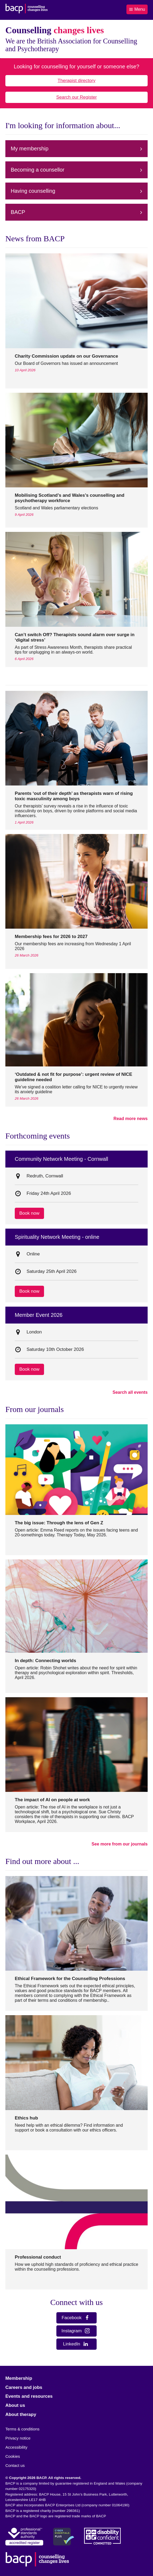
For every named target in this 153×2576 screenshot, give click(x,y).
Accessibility (16, 2447)
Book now (29, 1213)
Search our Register (76, 97)
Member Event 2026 (39, 1315)
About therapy (20, 2414)
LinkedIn (75, 2344)
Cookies (12, 2456)
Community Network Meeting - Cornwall (61, 1159)
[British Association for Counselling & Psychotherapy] (26, 9)
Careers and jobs (23, 2387)
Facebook (76, 2317)
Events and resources (29, 2396)
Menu (137, 9)
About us (15, 2405)
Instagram (75, 2330)
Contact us (15, 2465)
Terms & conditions (22, 2429)
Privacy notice (18, 2438)
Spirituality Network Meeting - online (57, 1237)
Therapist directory (77, 80)
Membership (18, 2378)
